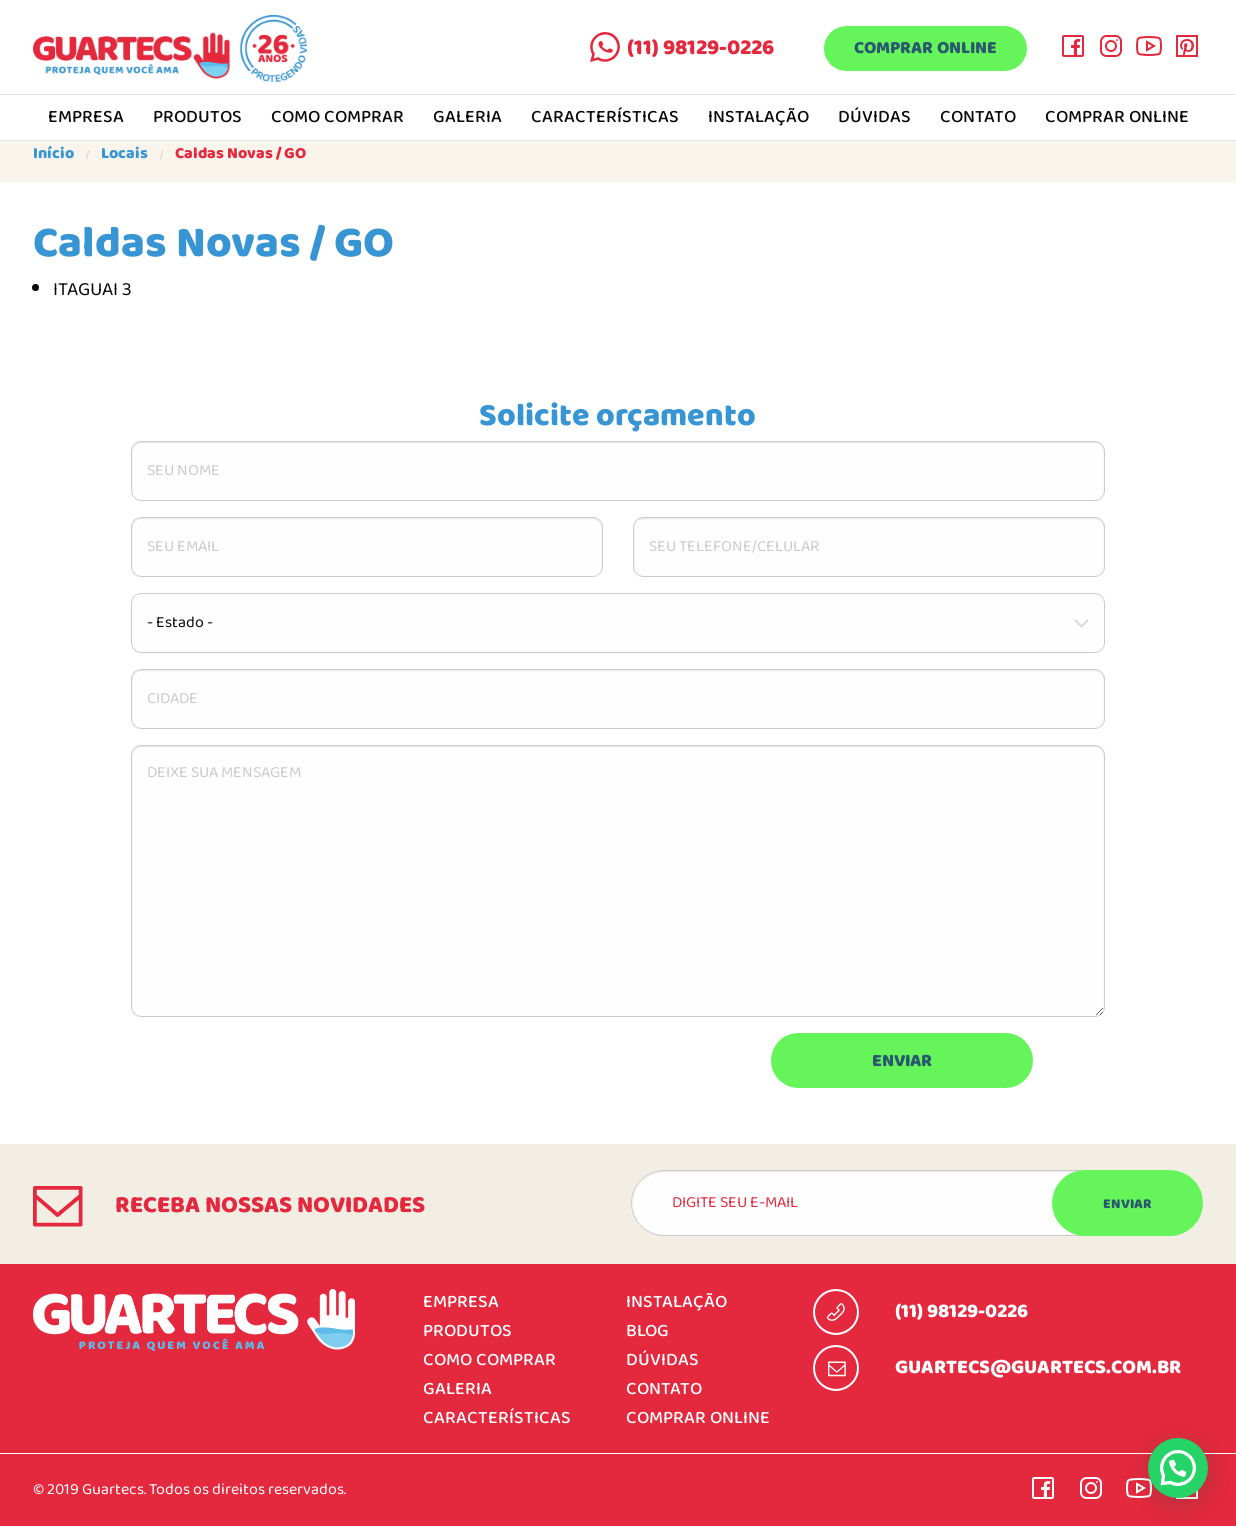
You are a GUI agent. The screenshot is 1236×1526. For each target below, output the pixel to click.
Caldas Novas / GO (240, 154)
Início (53, 154)
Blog (647, 1331)
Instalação (758, 118)
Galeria (467, 118)
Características (605, 118)
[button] (1178, 1468)
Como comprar (337, 118)
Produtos (197, 118)
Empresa (86, 118)
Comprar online (924, 49)
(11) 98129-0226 (698, 48)
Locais (124, 154)
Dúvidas (874, 118)
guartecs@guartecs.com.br (1038, 1368)
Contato (978, 118)
